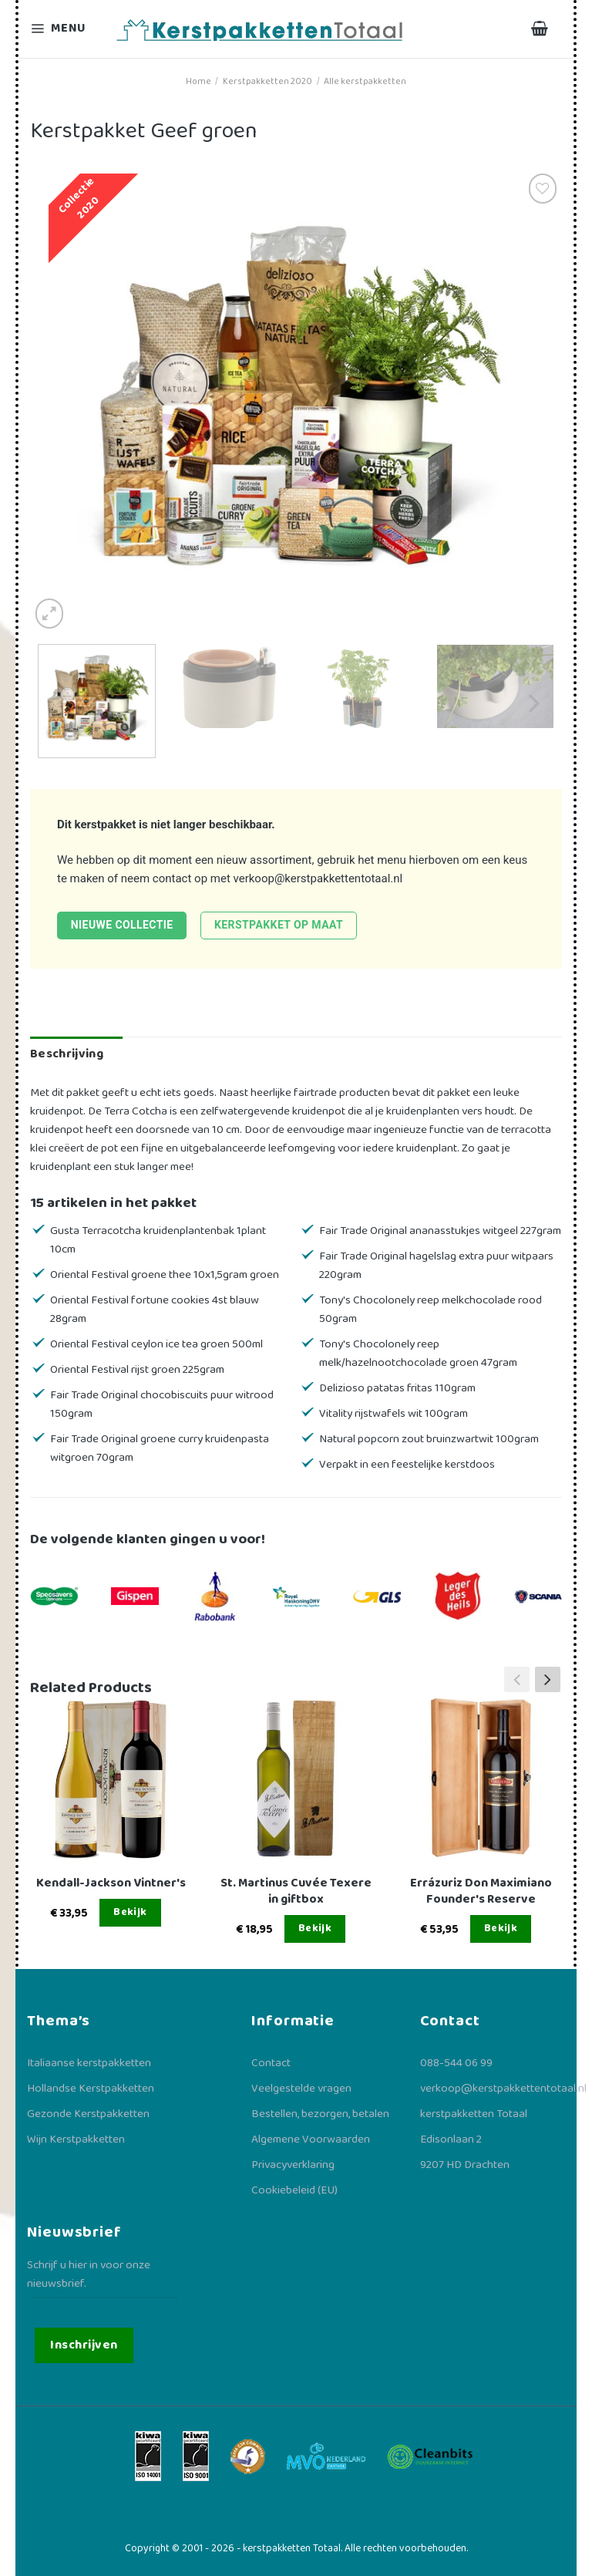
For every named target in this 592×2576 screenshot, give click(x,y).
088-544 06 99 (456, 2063)
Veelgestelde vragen (301, 2088)
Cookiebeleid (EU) (294, 2190)
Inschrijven (83, 2345)
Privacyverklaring (293, 2165)
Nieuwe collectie (122, 925)
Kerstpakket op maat (278, 925)
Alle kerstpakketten (365, 81)
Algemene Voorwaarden (310, 2139)
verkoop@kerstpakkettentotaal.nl (318, 878)
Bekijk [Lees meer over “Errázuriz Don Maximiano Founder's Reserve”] (501, 1928)
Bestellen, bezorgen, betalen (320, 2114)
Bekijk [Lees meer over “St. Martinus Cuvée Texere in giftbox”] (315, 1928)
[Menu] (68, 29)
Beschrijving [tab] (66, 1054)
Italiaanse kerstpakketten (89, 2063)
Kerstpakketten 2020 (267, 81)
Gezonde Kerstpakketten (88, 2114)
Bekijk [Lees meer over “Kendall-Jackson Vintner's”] (130, 1911)
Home (198, 81)
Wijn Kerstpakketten (76, 2139)
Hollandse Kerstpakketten (90, 2088)
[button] (547, 1679)
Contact (271, 2063)
